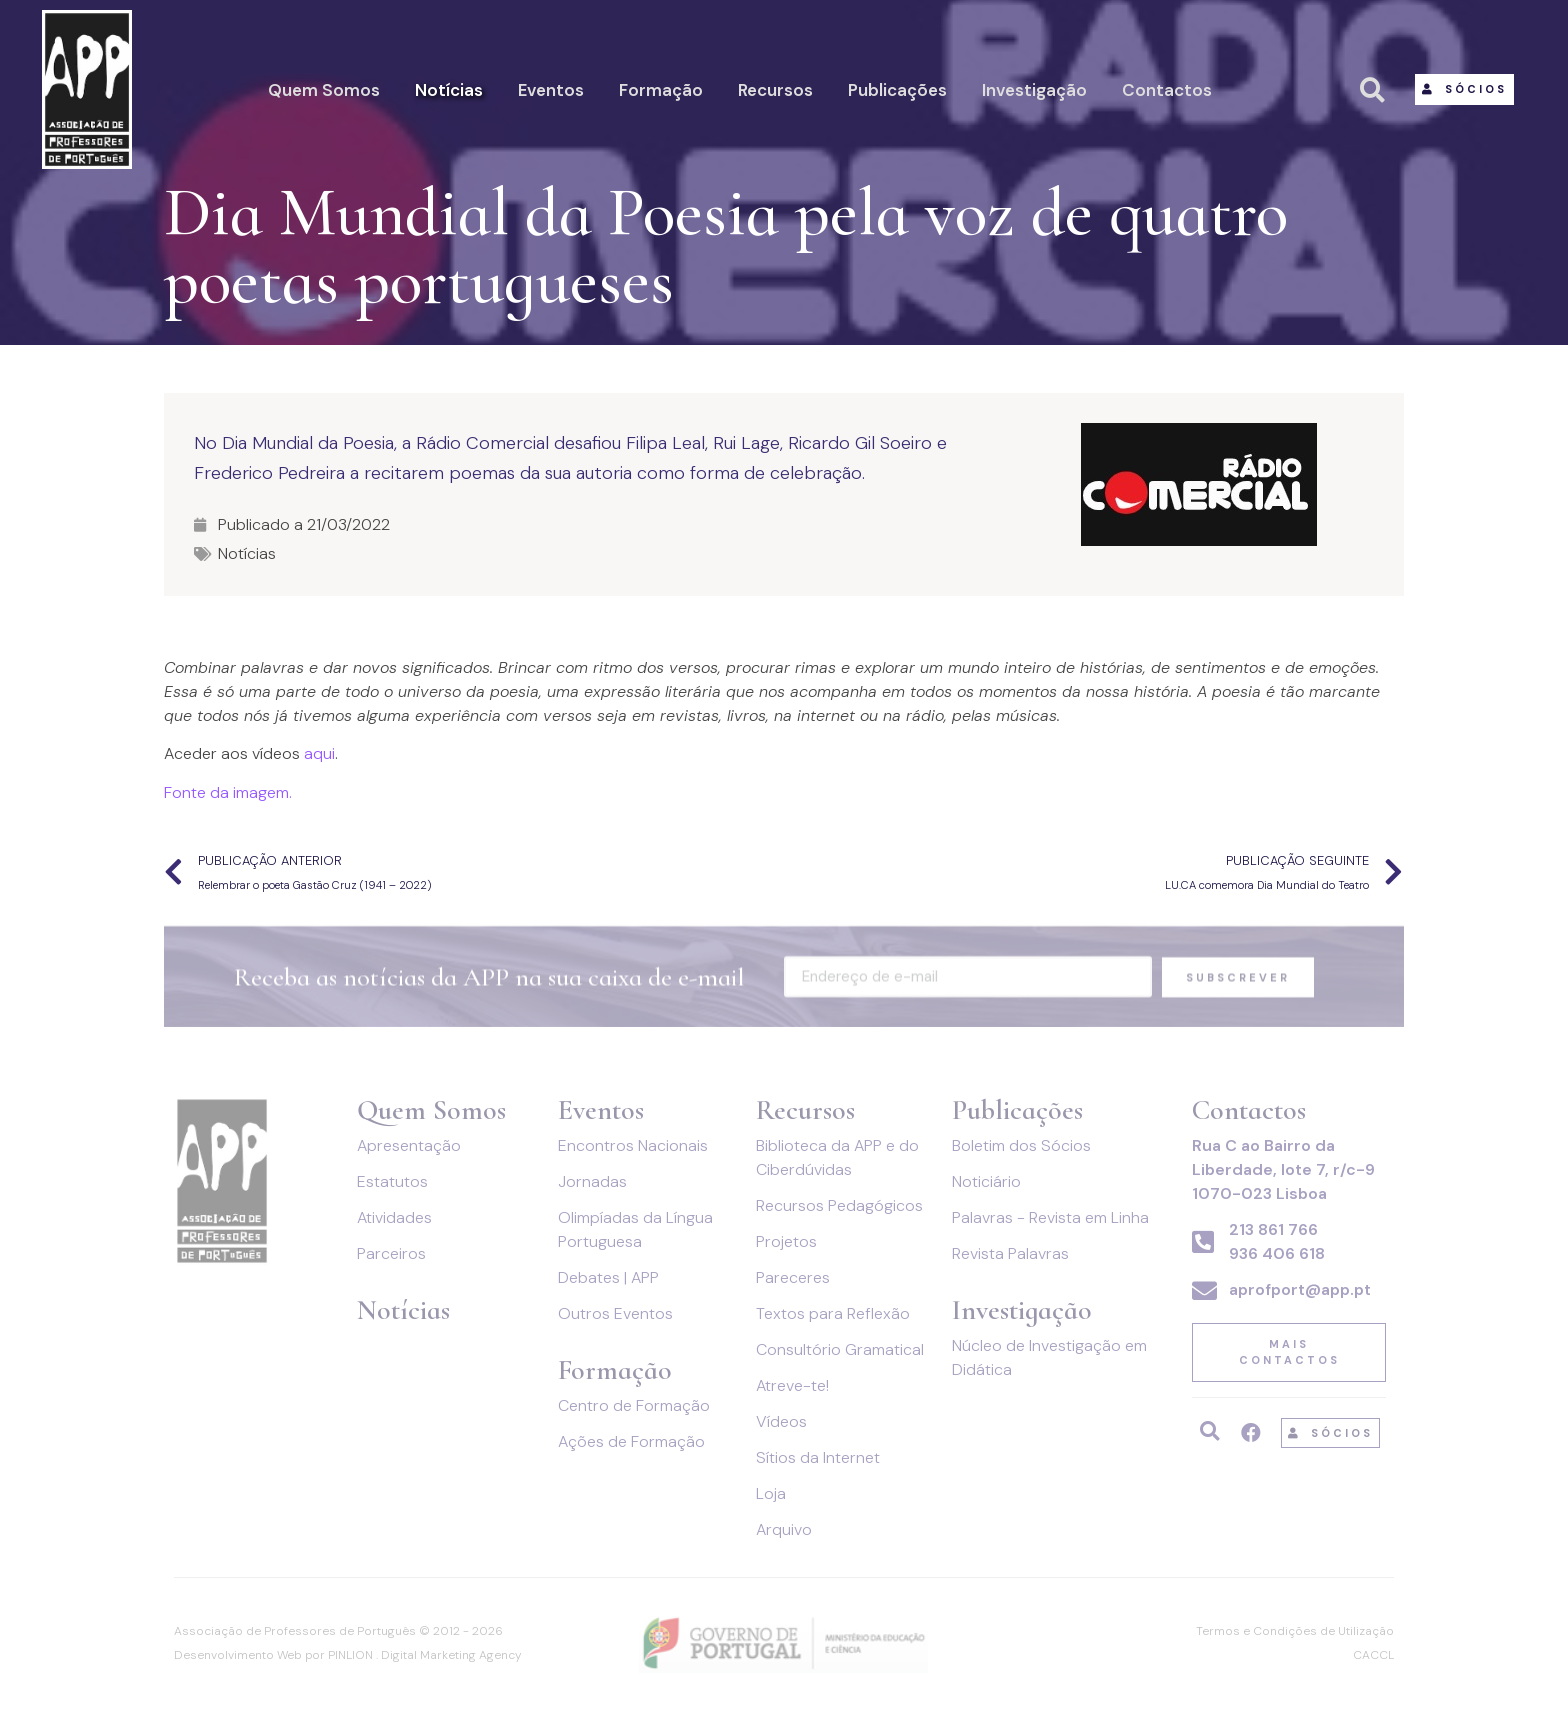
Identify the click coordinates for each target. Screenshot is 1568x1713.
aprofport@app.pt (1300, 1289)
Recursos (775, 90)
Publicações (897, 90)
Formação (661, 90)
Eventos (551, 90)
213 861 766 (1273, 1229)
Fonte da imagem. (228, 792)
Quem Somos (324, 90)
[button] (1464, 89)
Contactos (1167, 90)
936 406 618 (1277, 1253)
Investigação (1034, 90)
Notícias (449, 90)
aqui (319, 753)
